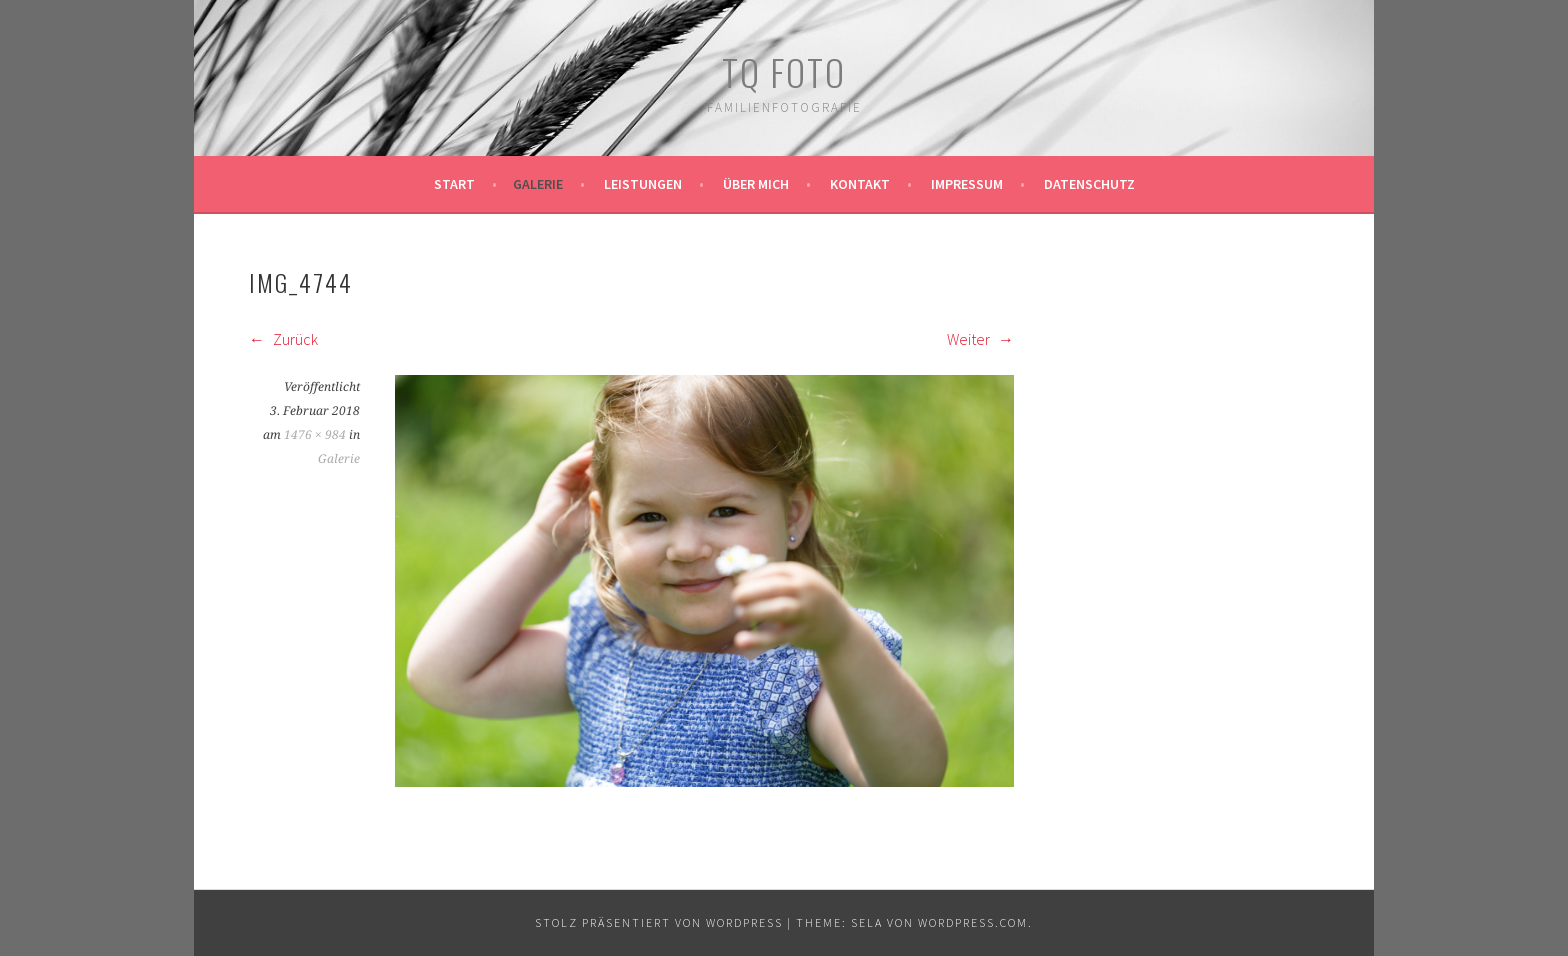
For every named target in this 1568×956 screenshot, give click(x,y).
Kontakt (860, 184)
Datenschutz (1089, 184)
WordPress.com (973, 922)
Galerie (538, 184)
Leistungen (643, 184)
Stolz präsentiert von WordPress (659, 922)
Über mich (756, 184)
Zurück (283, 339)
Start (454, 184)
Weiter (980, 339)
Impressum (967, 184)
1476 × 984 (315, 435)
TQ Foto (784, 71)
